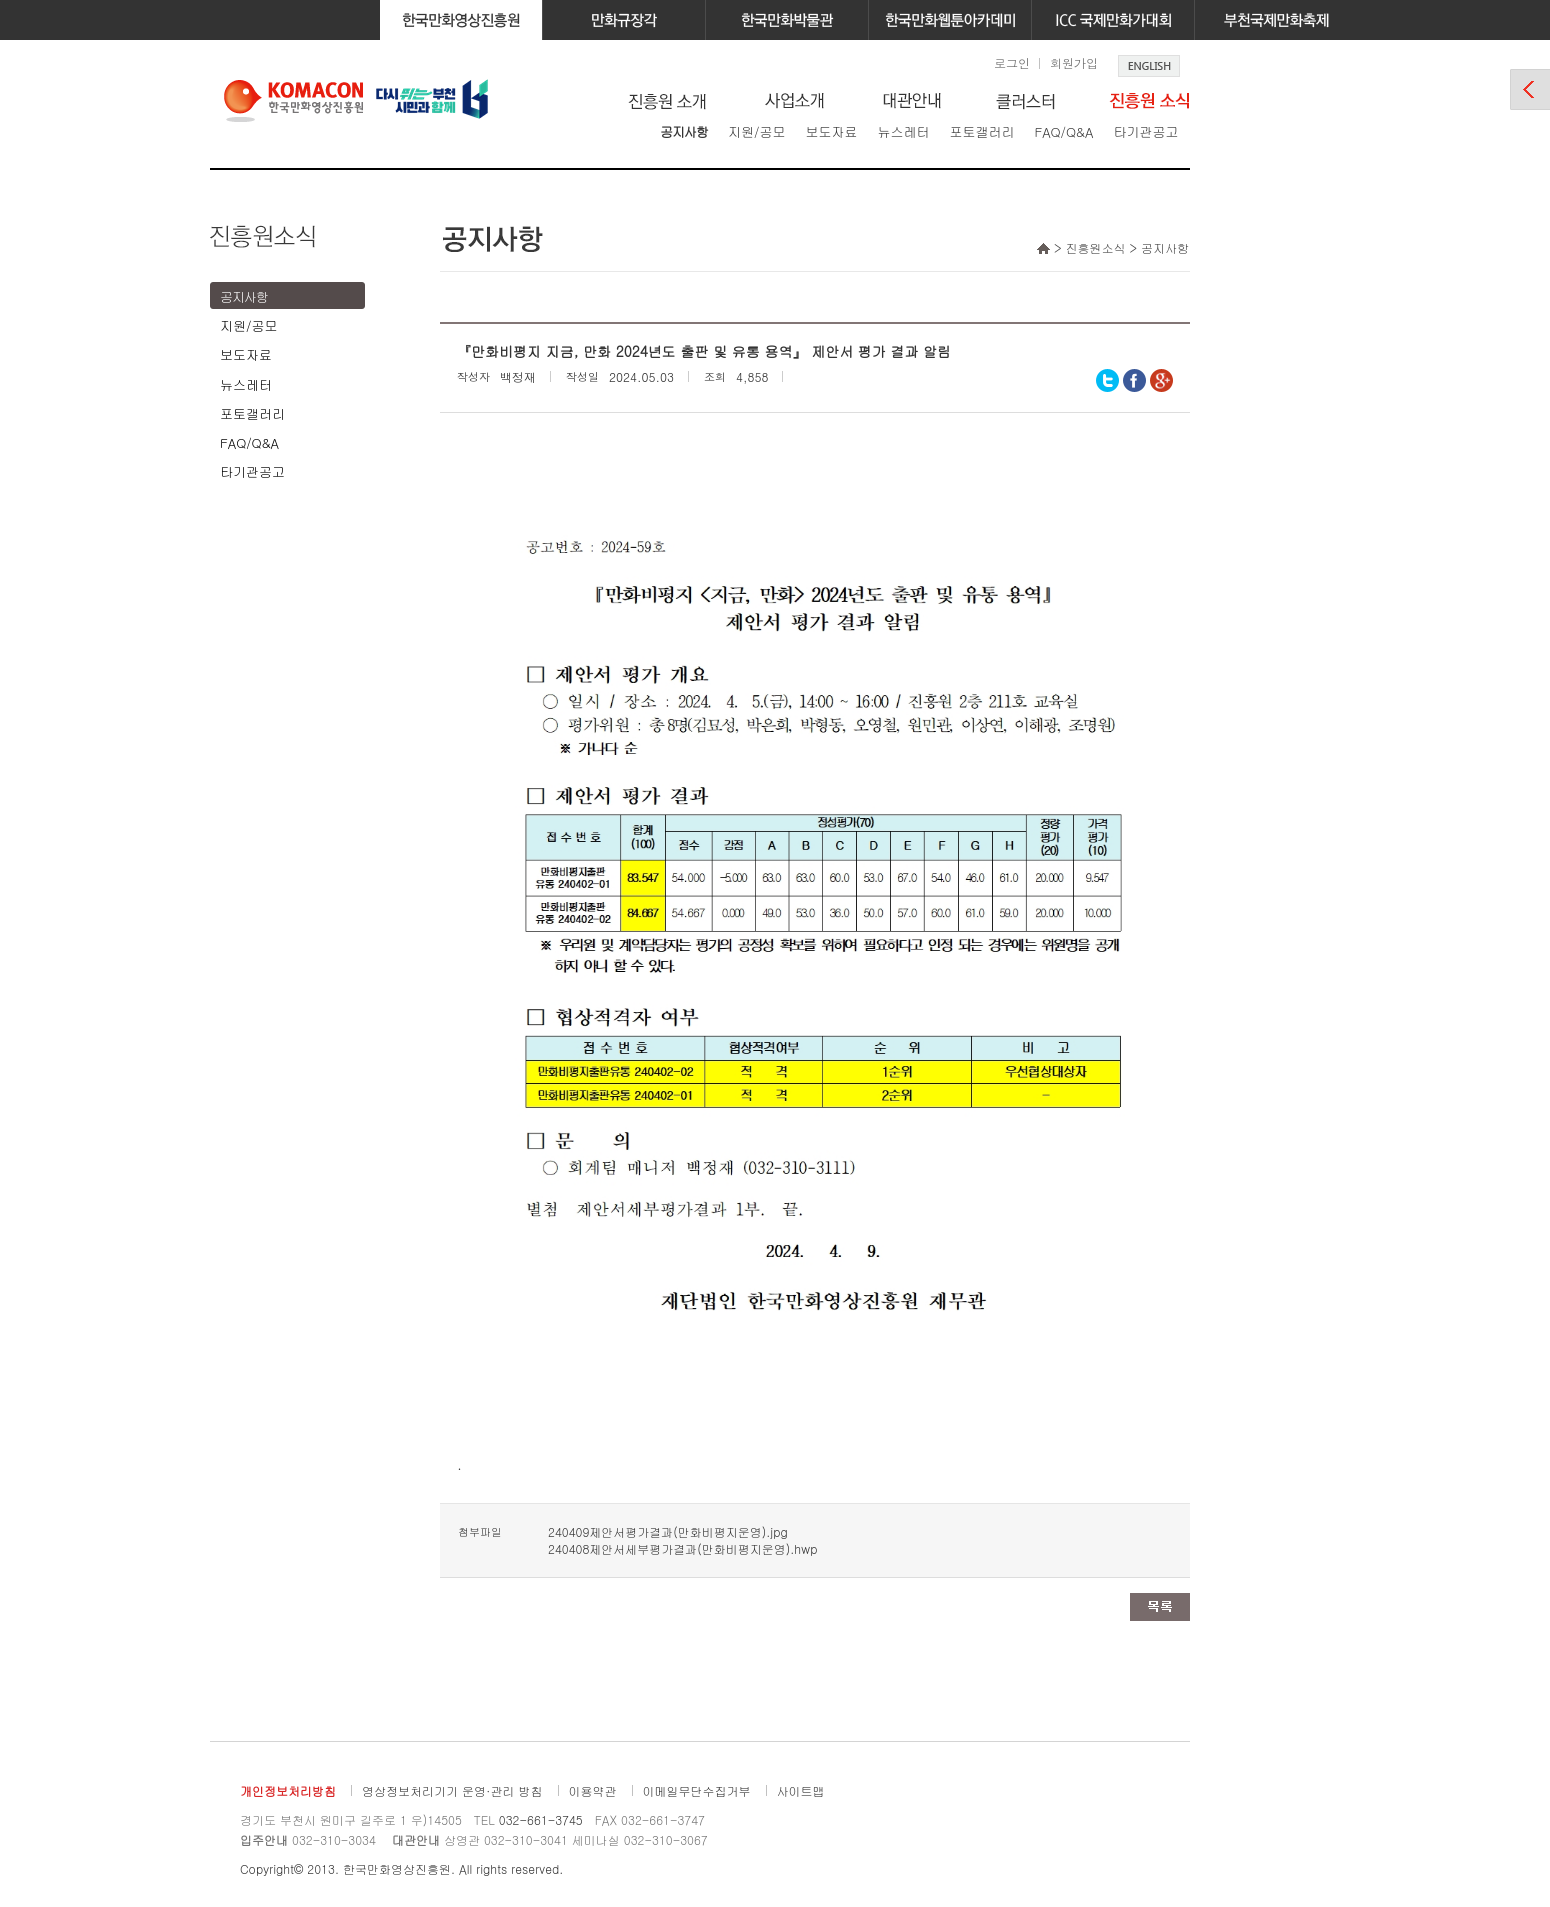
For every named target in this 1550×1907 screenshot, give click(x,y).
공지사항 (684, 131)
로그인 (1012, 62)
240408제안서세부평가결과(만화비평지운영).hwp (682, 1548)
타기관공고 (1145, 131)
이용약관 (593, 1790)
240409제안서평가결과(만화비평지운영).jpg (668, 1531)
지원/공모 (756, 131)
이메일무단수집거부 (697, 1790)
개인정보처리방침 (288, 1790)
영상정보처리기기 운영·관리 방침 (452, 1790)
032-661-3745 (541, 1819)
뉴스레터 (903, 131)
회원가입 (1074, 62)
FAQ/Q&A (1063, 131)
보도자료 (831, 131)
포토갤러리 (981, 131)
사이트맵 (801, 1790)
